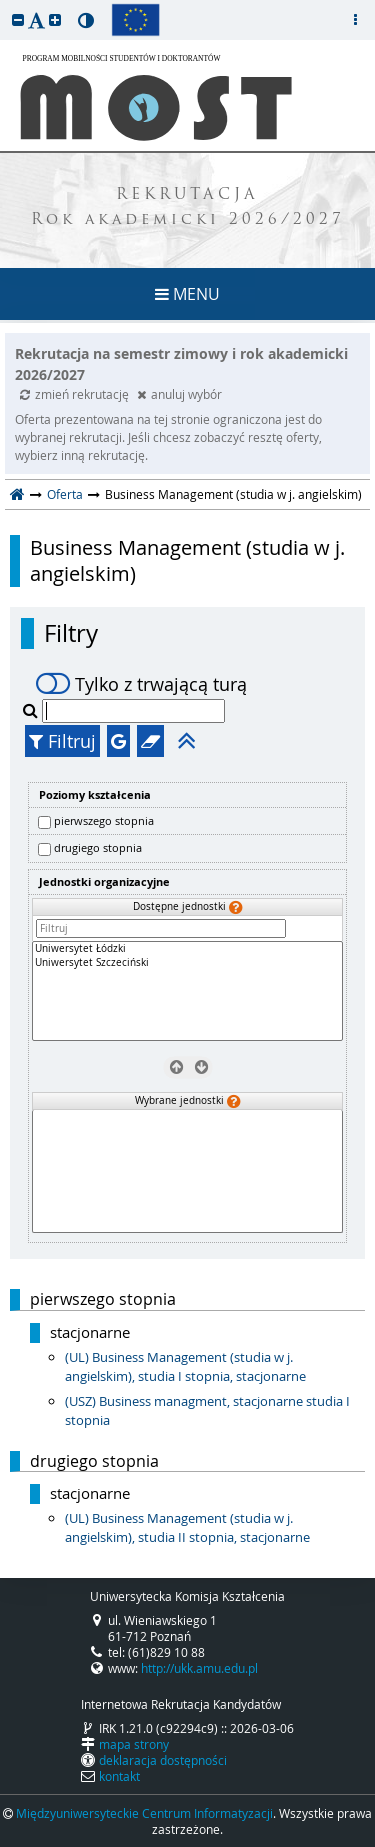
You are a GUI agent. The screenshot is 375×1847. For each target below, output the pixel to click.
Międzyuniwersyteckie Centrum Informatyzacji (144, 1813)
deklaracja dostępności (163, 1760)
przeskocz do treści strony (5, 5)
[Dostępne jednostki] (187, 991)
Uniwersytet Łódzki (187, 949)
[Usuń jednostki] (175, 1066)
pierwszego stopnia (104, 820)
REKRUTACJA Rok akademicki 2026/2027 (188, 208)
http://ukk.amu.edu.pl (199, 1668)
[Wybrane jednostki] (187, 1171)
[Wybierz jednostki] (199, 1066)
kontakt (119, 1776)
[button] (18, 19)
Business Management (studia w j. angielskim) (187, 561)
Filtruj (62, 741)
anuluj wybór (179, 394)
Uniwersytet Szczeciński (187, 963)
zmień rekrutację (76, 394)
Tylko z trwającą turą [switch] (141, 684)
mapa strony (134, 1744)
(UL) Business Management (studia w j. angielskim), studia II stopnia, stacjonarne (187, 1528)
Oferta (65, 494)
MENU (187, 294)
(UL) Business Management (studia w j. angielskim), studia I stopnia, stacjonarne (185, 1367)
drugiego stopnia (98, 847)
